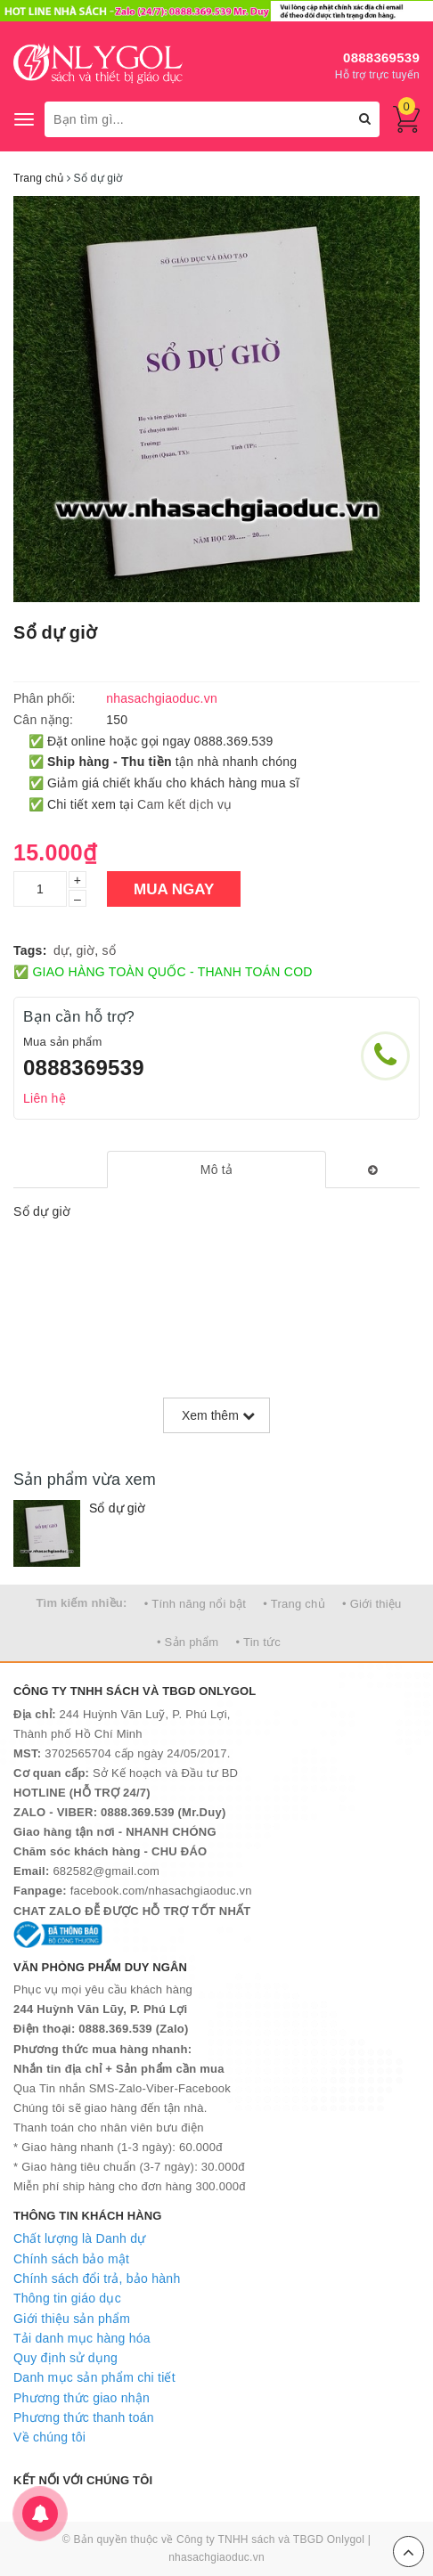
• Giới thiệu (372, 1603)
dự (61, 950)
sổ (109, 950)
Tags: (30, 950)
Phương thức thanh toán (83, 2417)
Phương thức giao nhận (81, 2398)
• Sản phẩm (187, 1642)
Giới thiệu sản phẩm (71, 2318)
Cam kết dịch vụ (184, 804)
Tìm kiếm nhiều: (81, 1603)
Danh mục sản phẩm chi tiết (94, 2377)
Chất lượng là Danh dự (79, 2238)
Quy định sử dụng (65, 2358)
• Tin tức (258, 1642)
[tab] (216, 1169)
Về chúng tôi (49, 2437)
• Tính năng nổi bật (195, 1603)
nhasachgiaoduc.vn (216, 2557)
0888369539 (381, 57)
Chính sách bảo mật (71, 2259)
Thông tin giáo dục (67, 2298)
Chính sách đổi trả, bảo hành (96, 2278)
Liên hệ (44, 1098)
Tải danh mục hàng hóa (82, 2338)
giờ (86, 950)
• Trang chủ (294, 1603)
